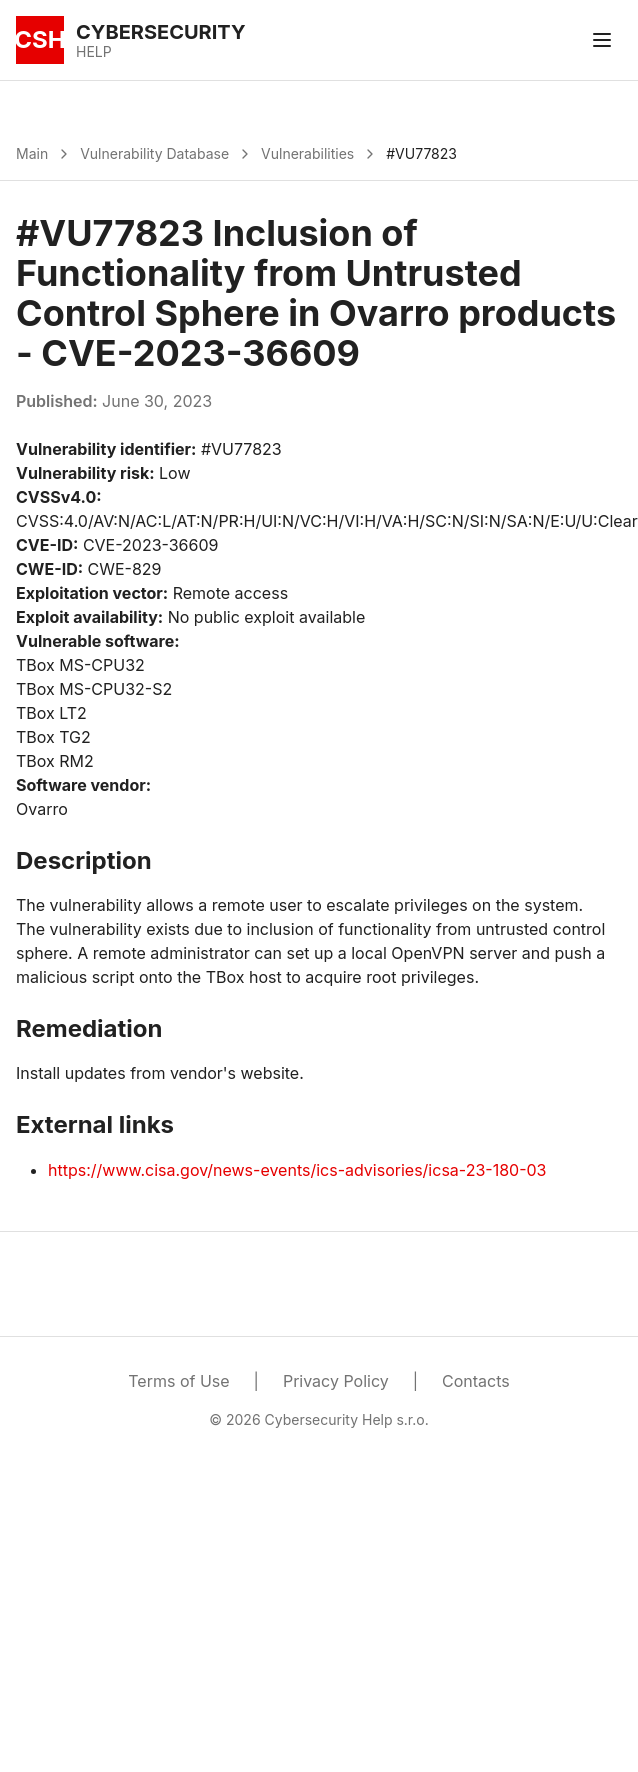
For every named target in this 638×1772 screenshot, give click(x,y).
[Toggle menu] (602, 40)
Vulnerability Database (154, 153)
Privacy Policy (336, 1381)
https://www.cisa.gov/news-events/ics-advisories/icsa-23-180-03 (297, 1170)
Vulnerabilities (307, 153)
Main (32, 153)
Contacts (476, 1381)
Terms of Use (178, 1381)
